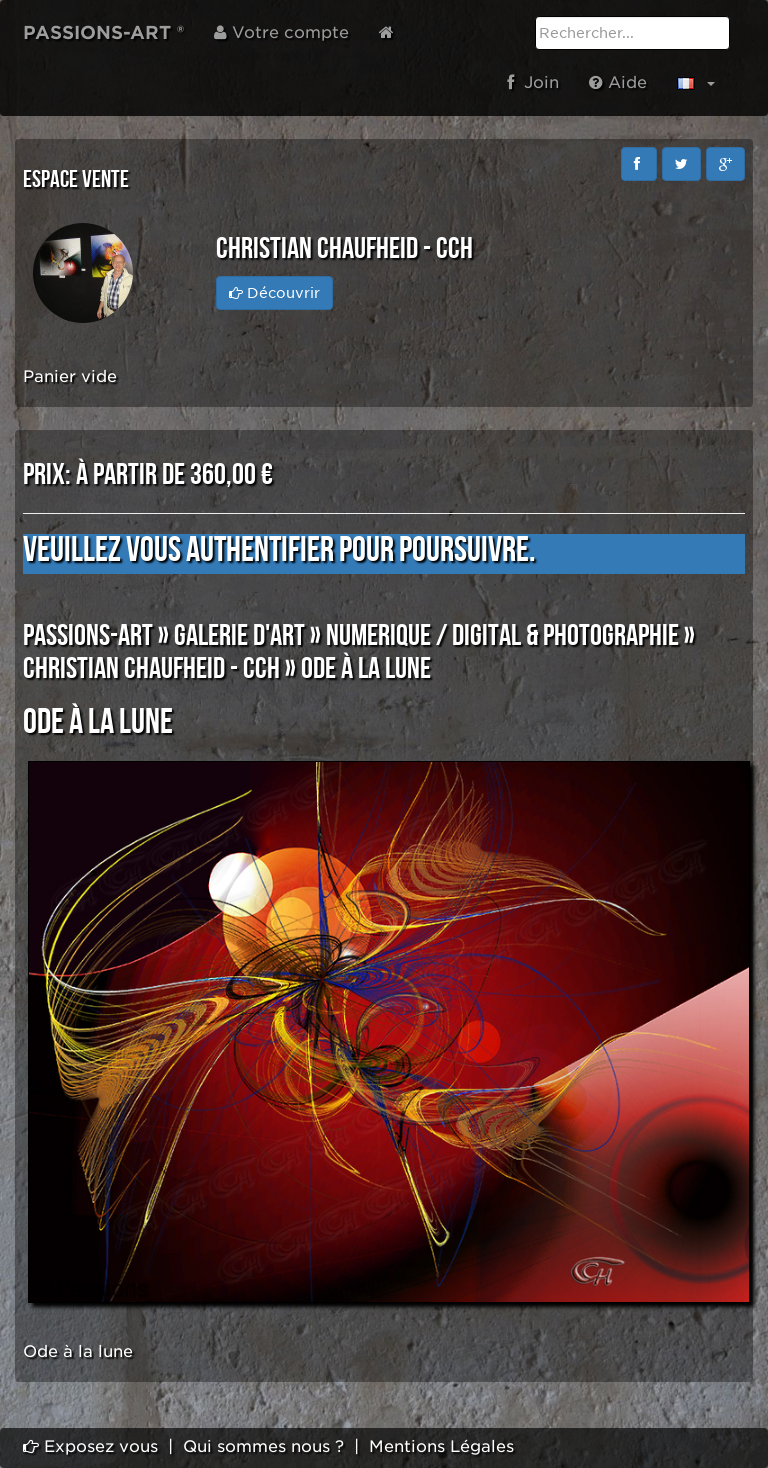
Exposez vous (90, 1446)
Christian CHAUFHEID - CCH (151, 669)
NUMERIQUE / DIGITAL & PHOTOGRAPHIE (502, 636)
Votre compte (281, 32)
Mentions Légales (441, 1446)
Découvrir (274, 293)
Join (533, 82)
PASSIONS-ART (88, 636)
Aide (618, 82)
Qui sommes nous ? (263, 1446)
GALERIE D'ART (239, 636)
